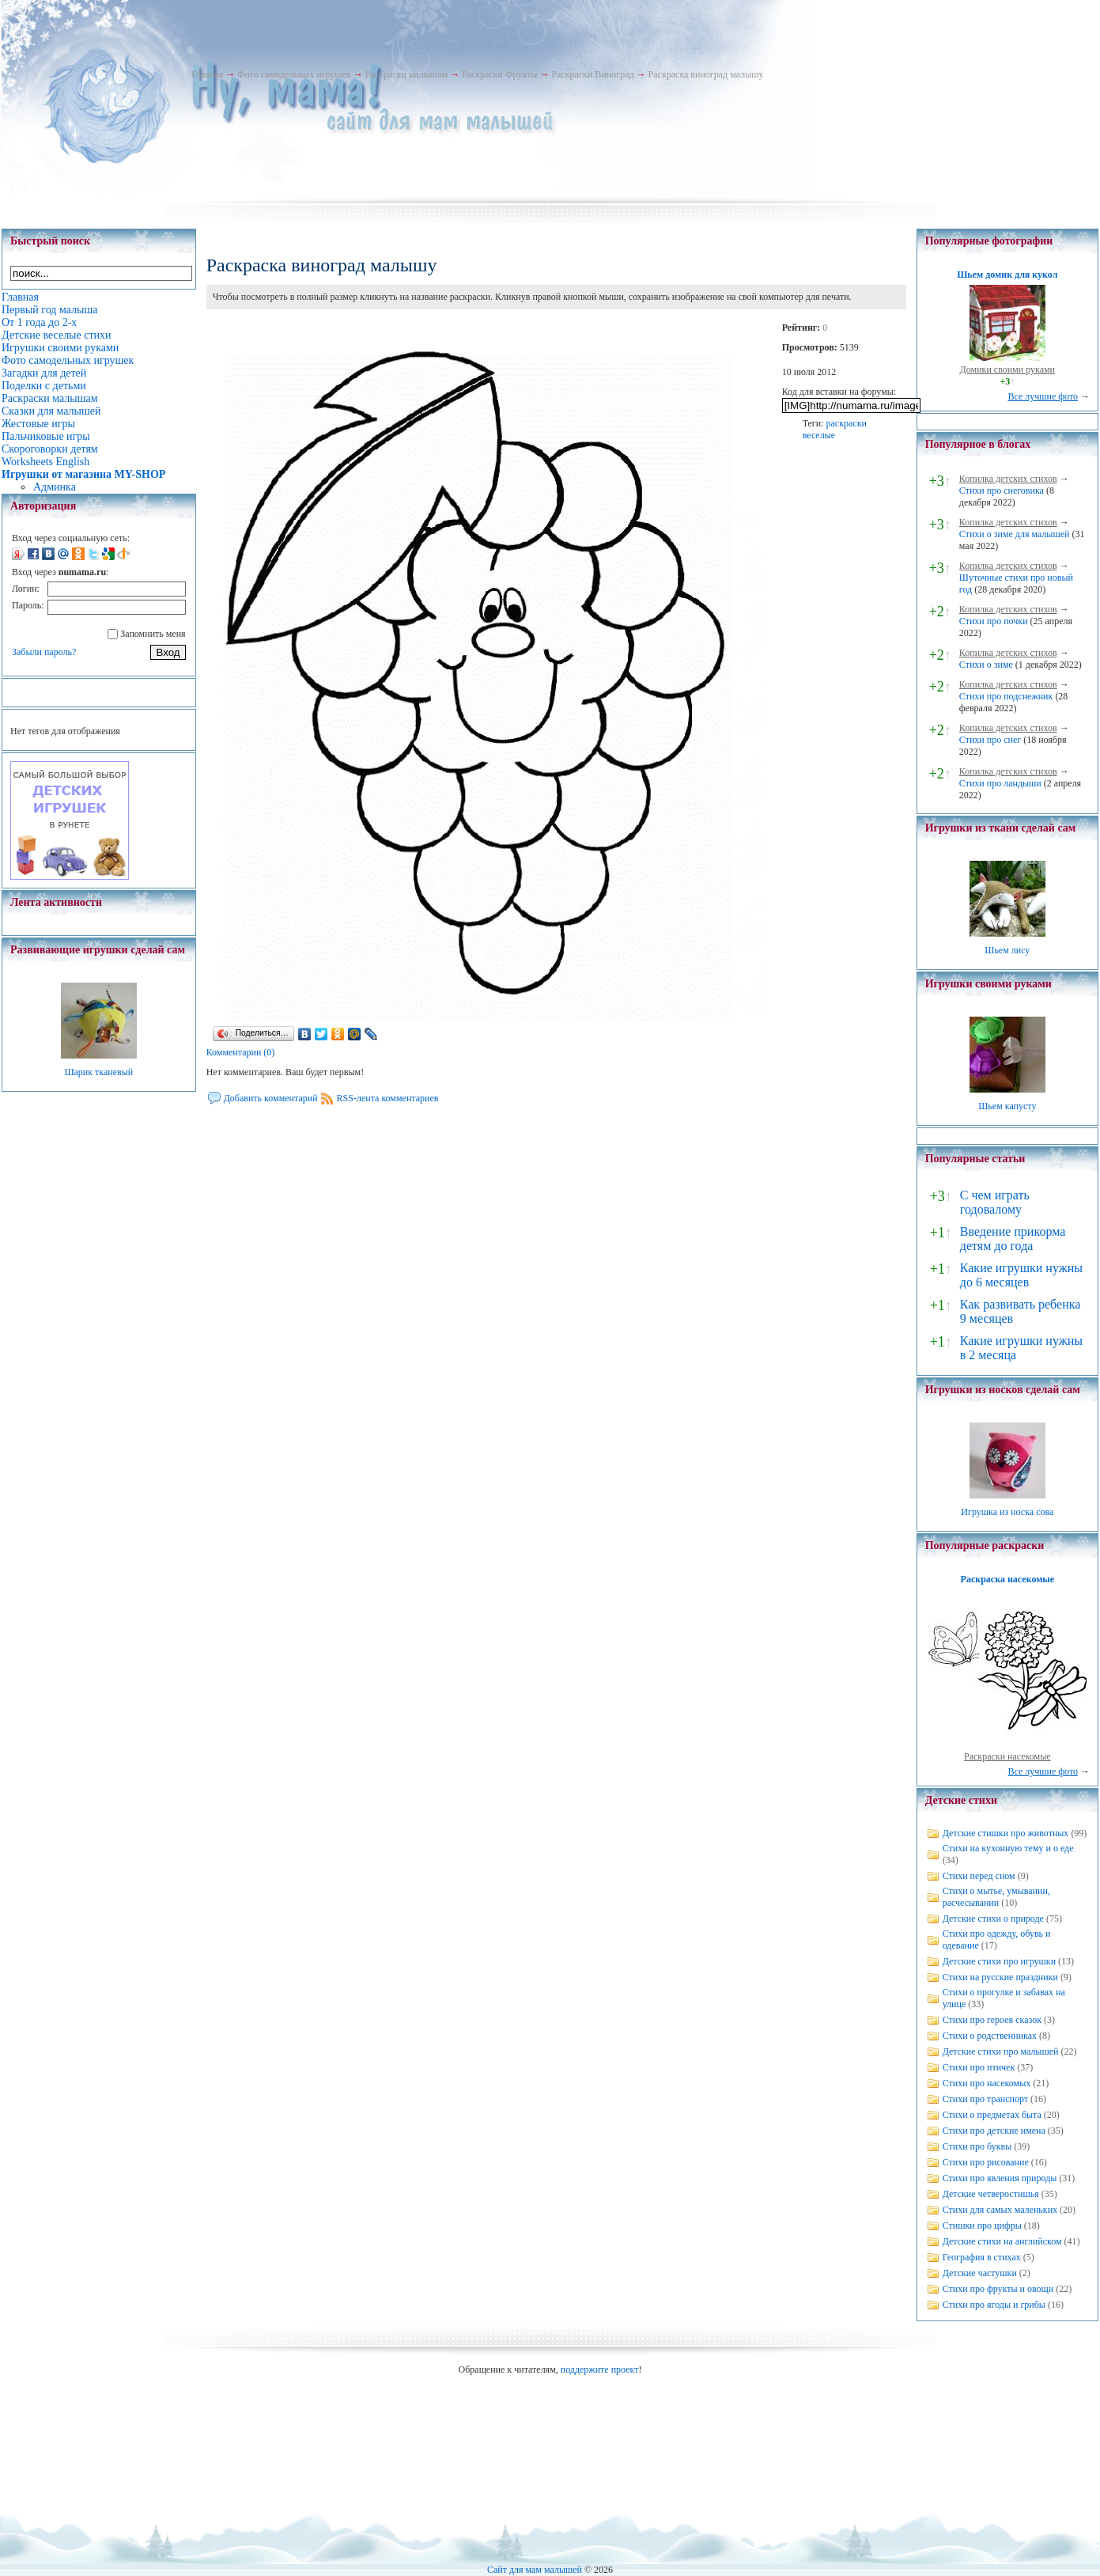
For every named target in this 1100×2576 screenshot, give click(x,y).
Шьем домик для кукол (1007, 274)
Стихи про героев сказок (992, 2019)
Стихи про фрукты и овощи (998, 2288)
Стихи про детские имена (994, 2130)
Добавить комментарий (271, 1098)
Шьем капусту (1007, 1106)
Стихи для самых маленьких (1000, 2209)
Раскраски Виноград (592, 74)
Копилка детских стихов (1008, 478)
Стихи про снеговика (1001, 490)
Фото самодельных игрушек (293, 74)
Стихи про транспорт (985, 2098)
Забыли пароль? (44, 651)
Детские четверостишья (991, 2193)
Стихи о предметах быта (992, 2114)
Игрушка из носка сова (1007, 1511)
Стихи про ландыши (1000, 783)
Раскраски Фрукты (499, 74)
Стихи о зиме (986, 664)
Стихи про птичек (979, 2067)
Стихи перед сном (979, 1875)
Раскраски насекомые (1007, 1756)
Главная (207, 74)
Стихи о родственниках (990, 2035)
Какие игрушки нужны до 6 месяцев (1021, 1275)
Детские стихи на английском (1002, 2241)
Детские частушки (980, 2273)
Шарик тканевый (98, 1072)
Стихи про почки (993, 621)
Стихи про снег (990, 739)
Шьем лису (1007, 950)
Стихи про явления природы (1000, 2178)
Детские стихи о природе (993, 1918)
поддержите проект (600, 2369)
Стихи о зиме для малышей (1014, 534)
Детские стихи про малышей (1001, 2051)
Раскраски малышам (406, 74)
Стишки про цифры (982, 2225)
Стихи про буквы (977, 2146)
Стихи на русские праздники (1000, 1977)
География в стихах (982, 2257)
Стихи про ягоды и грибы (994, 2304)
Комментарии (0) (240, 1052)
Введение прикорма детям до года (1012, 1238)
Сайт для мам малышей (534, 2569)
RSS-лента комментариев (388, 1098)
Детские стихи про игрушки (999, 1961)
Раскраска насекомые (1007, 1579)
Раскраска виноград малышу (706, 74)
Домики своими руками (1007, 369)
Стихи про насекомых (987, 2083)
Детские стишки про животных (1006, 1833)
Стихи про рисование (986, 2162)
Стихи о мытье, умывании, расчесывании (996, 1896)
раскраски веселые (835, 429)
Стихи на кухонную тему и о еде (1008, 1848)
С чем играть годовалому (995, 1202)
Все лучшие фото (1042, 396)
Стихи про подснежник (1006, 696)
